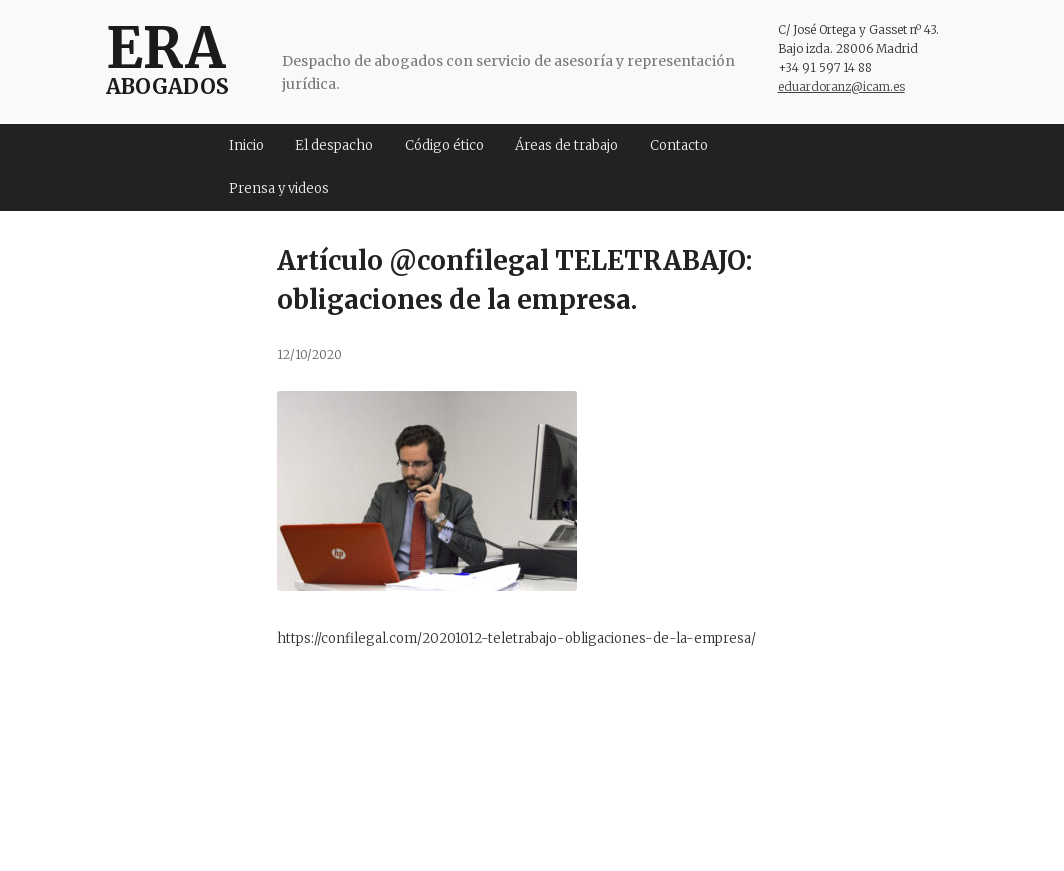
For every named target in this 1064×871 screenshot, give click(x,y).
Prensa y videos (279, 188)
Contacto (679, 145)
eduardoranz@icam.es (841, 86)
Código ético (444, 145)
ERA (165, 48)
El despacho (334, 145)
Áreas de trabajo (566, 145)
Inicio (246, 145)
